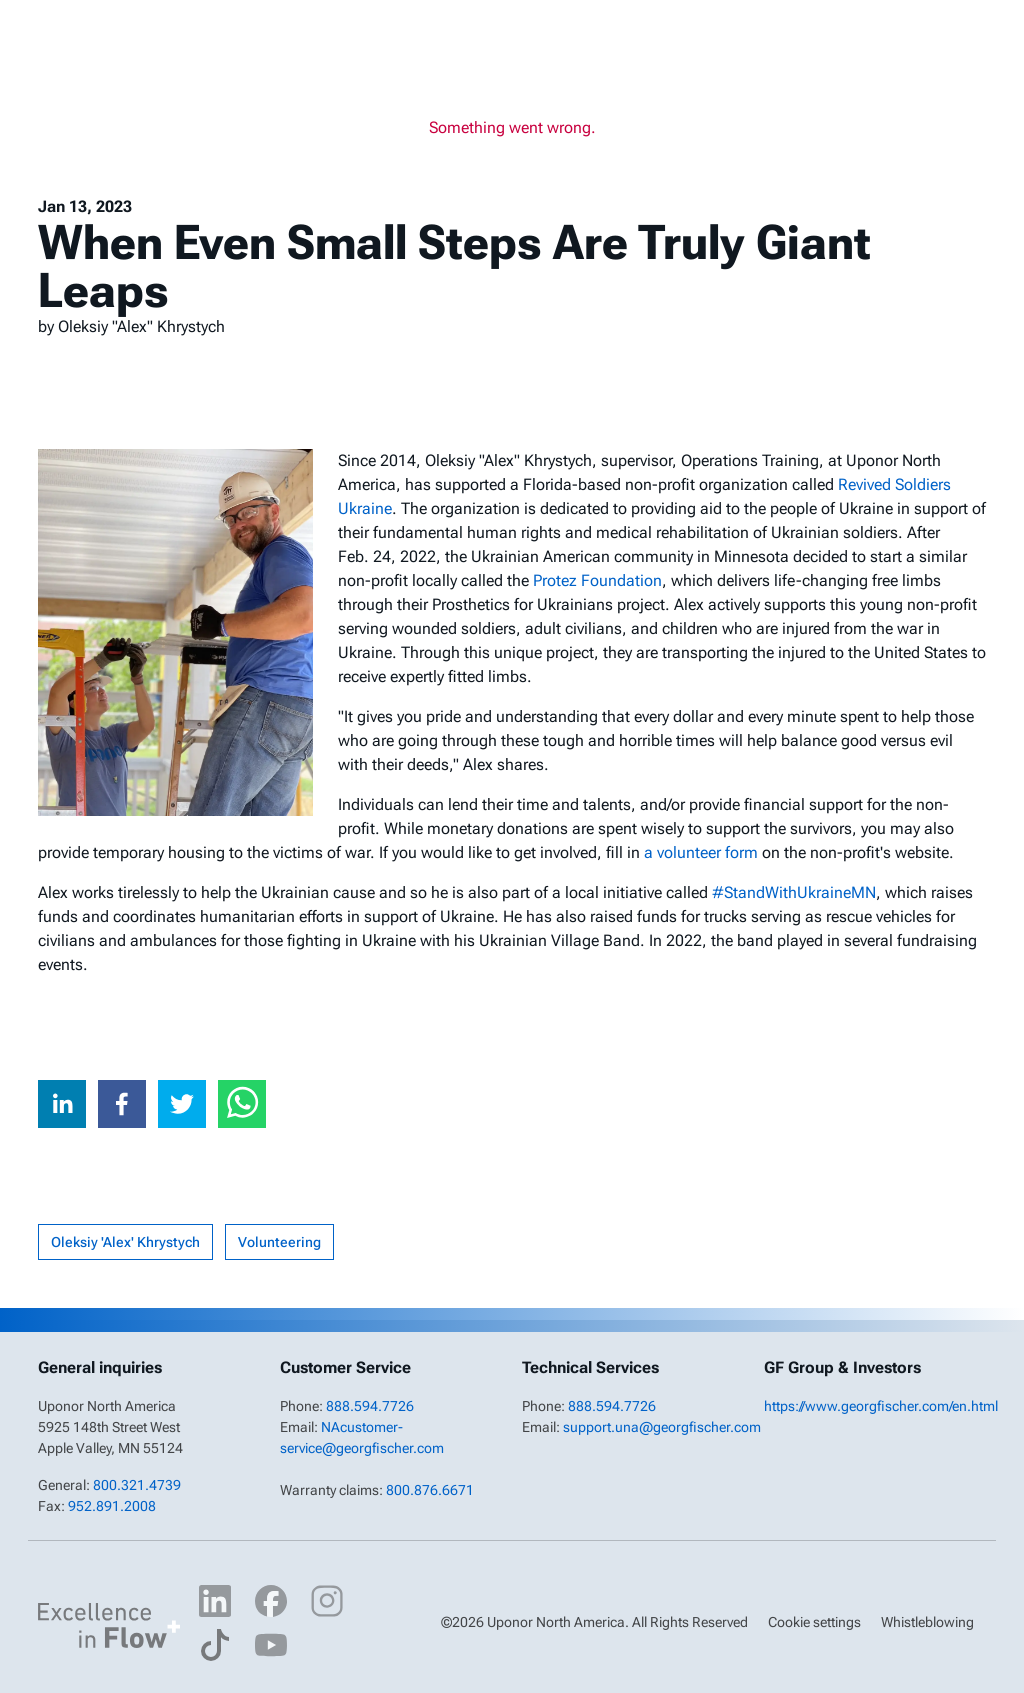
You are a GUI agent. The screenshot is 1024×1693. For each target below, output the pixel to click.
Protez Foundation (597, 580)
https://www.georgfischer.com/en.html (881, 1406)
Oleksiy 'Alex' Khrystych (125, 1242)
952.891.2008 (112, 1506)
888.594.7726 (370, 1406)
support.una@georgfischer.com (662, 1427)
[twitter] (182, 1104)
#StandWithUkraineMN (794, 892)
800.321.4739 (137, 1485)
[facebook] (122, 1104)
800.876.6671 (430, 1490)
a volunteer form (701, 852)
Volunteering (279, 1242)
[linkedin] (62, 1104)
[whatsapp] (242, 1104)
